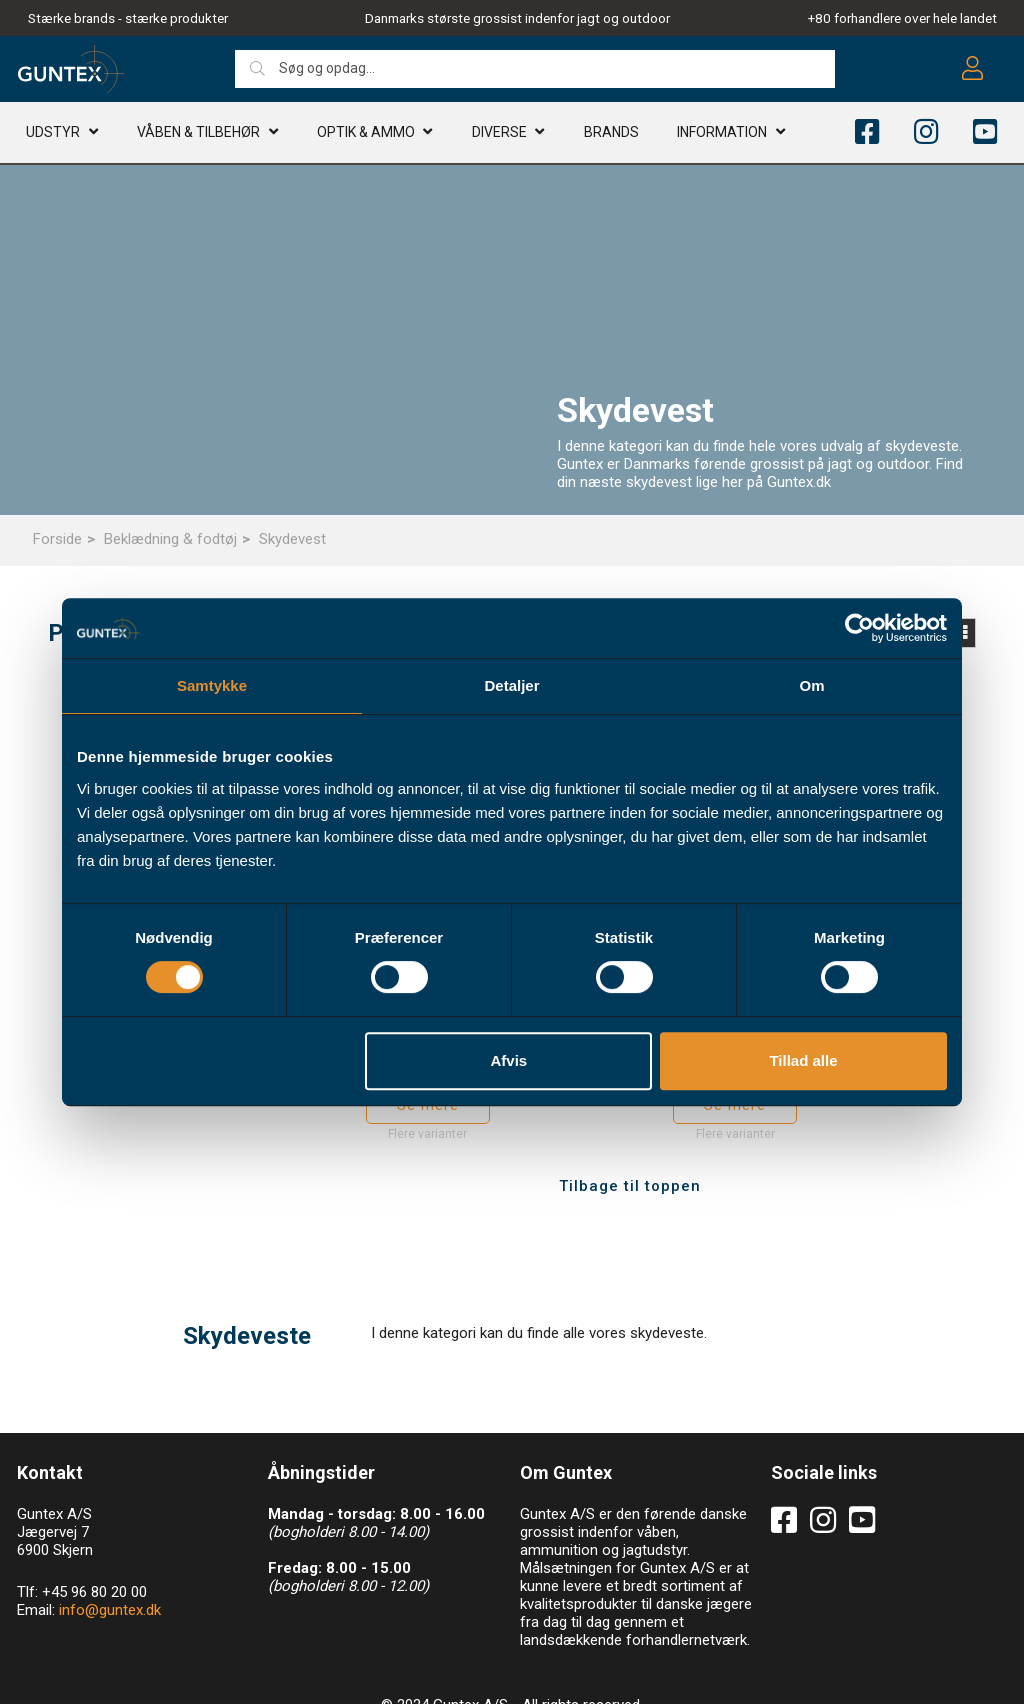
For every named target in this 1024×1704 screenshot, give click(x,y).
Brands (611, 135)
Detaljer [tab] (511, 685)
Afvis (509, 1060)
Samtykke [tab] (212, 685)
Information (722, 135)
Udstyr (53, 135)
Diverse (499, 135)
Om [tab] (811, 685)
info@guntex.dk (110, 1561)
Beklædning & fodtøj (170, 539)
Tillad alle (803, 1060)
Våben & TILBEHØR (198, 135)
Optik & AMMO (366, 135)
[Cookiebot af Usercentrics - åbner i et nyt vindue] (859, 628)
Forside (57, 539)
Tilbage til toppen (630, 1137)
